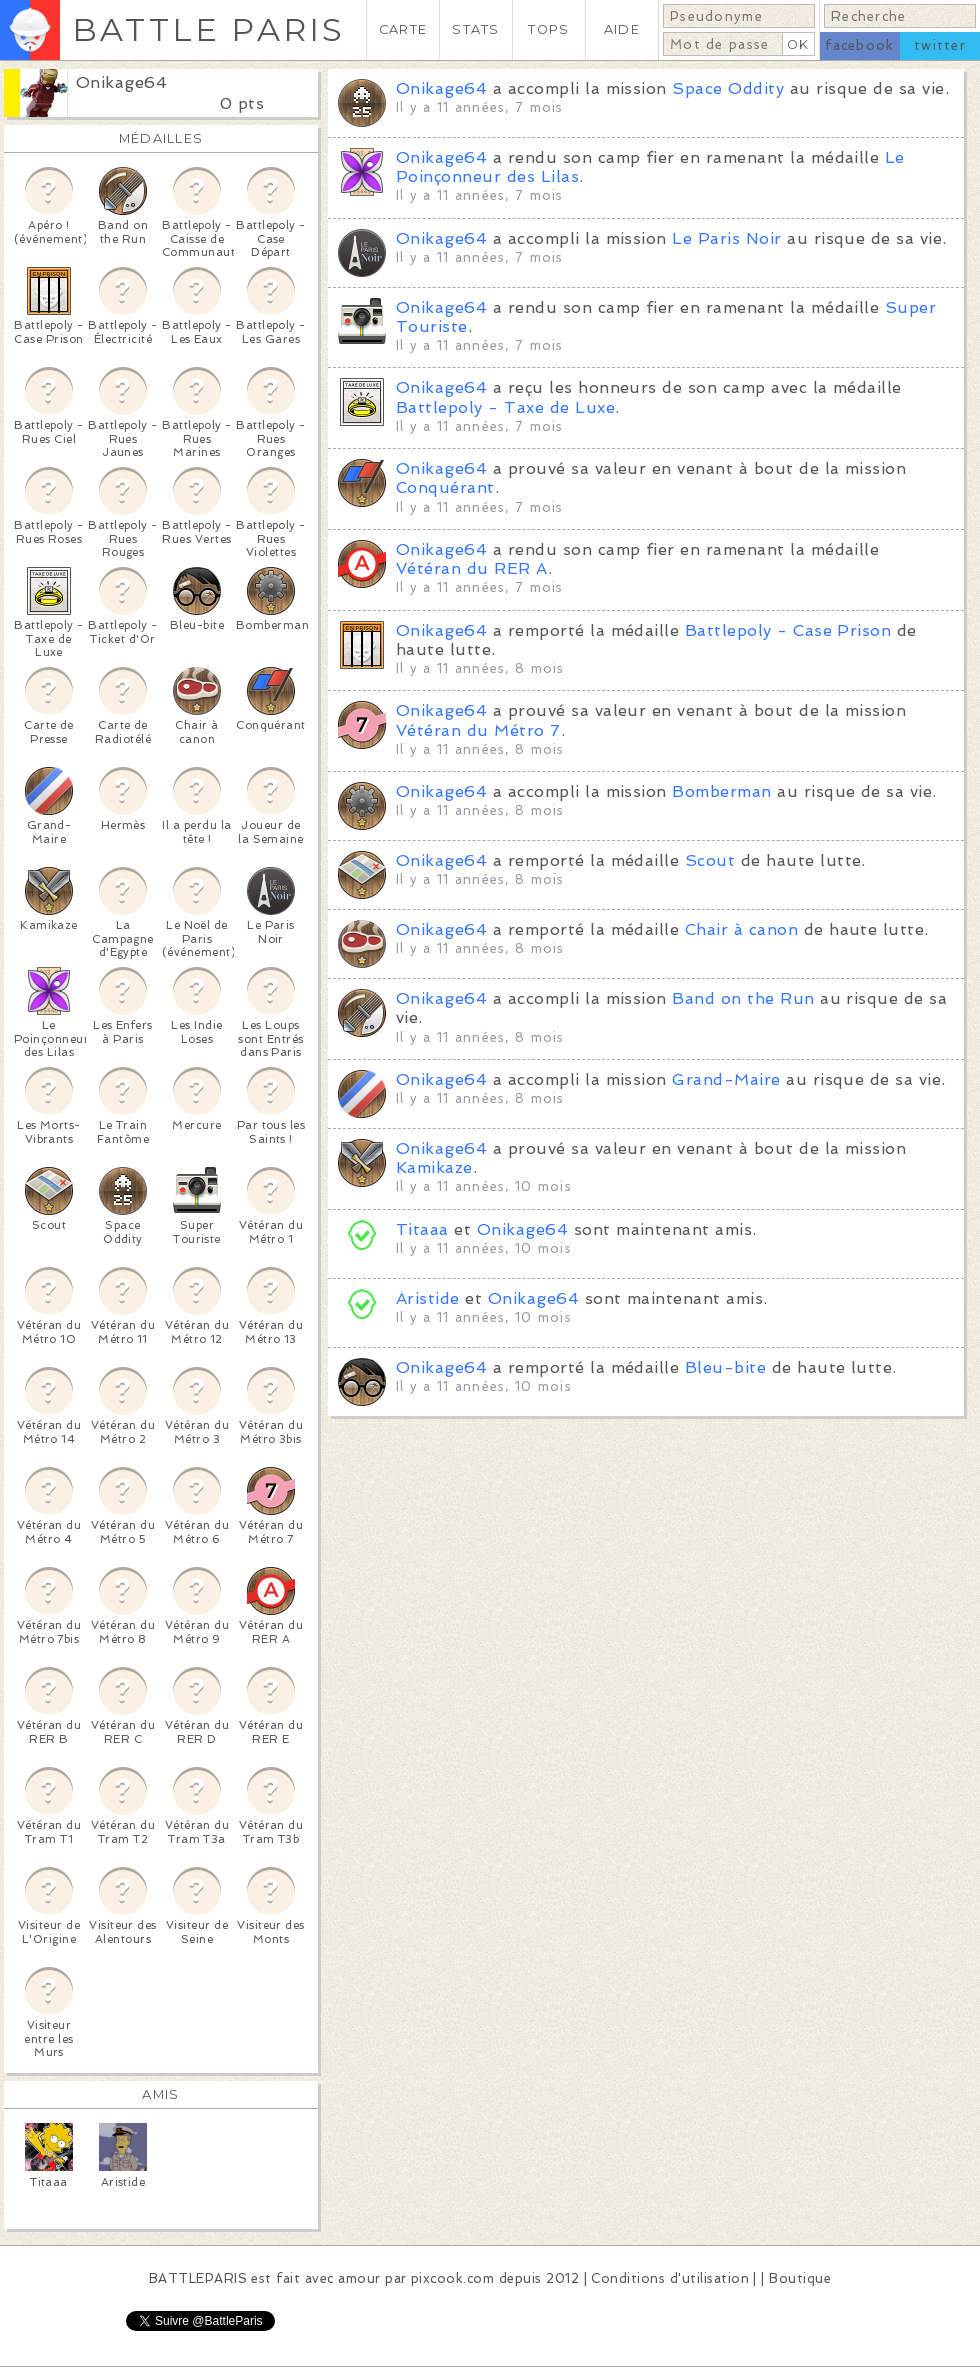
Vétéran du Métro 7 (478, 730)
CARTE (403, 29)
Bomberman (721, 791)
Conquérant (445, 487)
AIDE (622, 29)
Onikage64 (121, 82)
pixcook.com (452, 2278)
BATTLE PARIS (208, 29)
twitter (940, 45)
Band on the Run (743, 998)
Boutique (800, 2278)
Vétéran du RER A (472, 568)
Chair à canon (741, 929)
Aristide (428, 1298)
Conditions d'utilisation (670, 2278)
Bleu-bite (725, 1367)
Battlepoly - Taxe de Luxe (505, 407)
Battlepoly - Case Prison (788, 630)
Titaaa (422, 1229)
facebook (859, 45)
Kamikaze (434, 1167)
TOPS (548, 29)
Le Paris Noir (726, 238)
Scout (710, 860)
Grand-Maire (726, 1079)
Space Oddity (728, 88)
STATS (475, 29)
